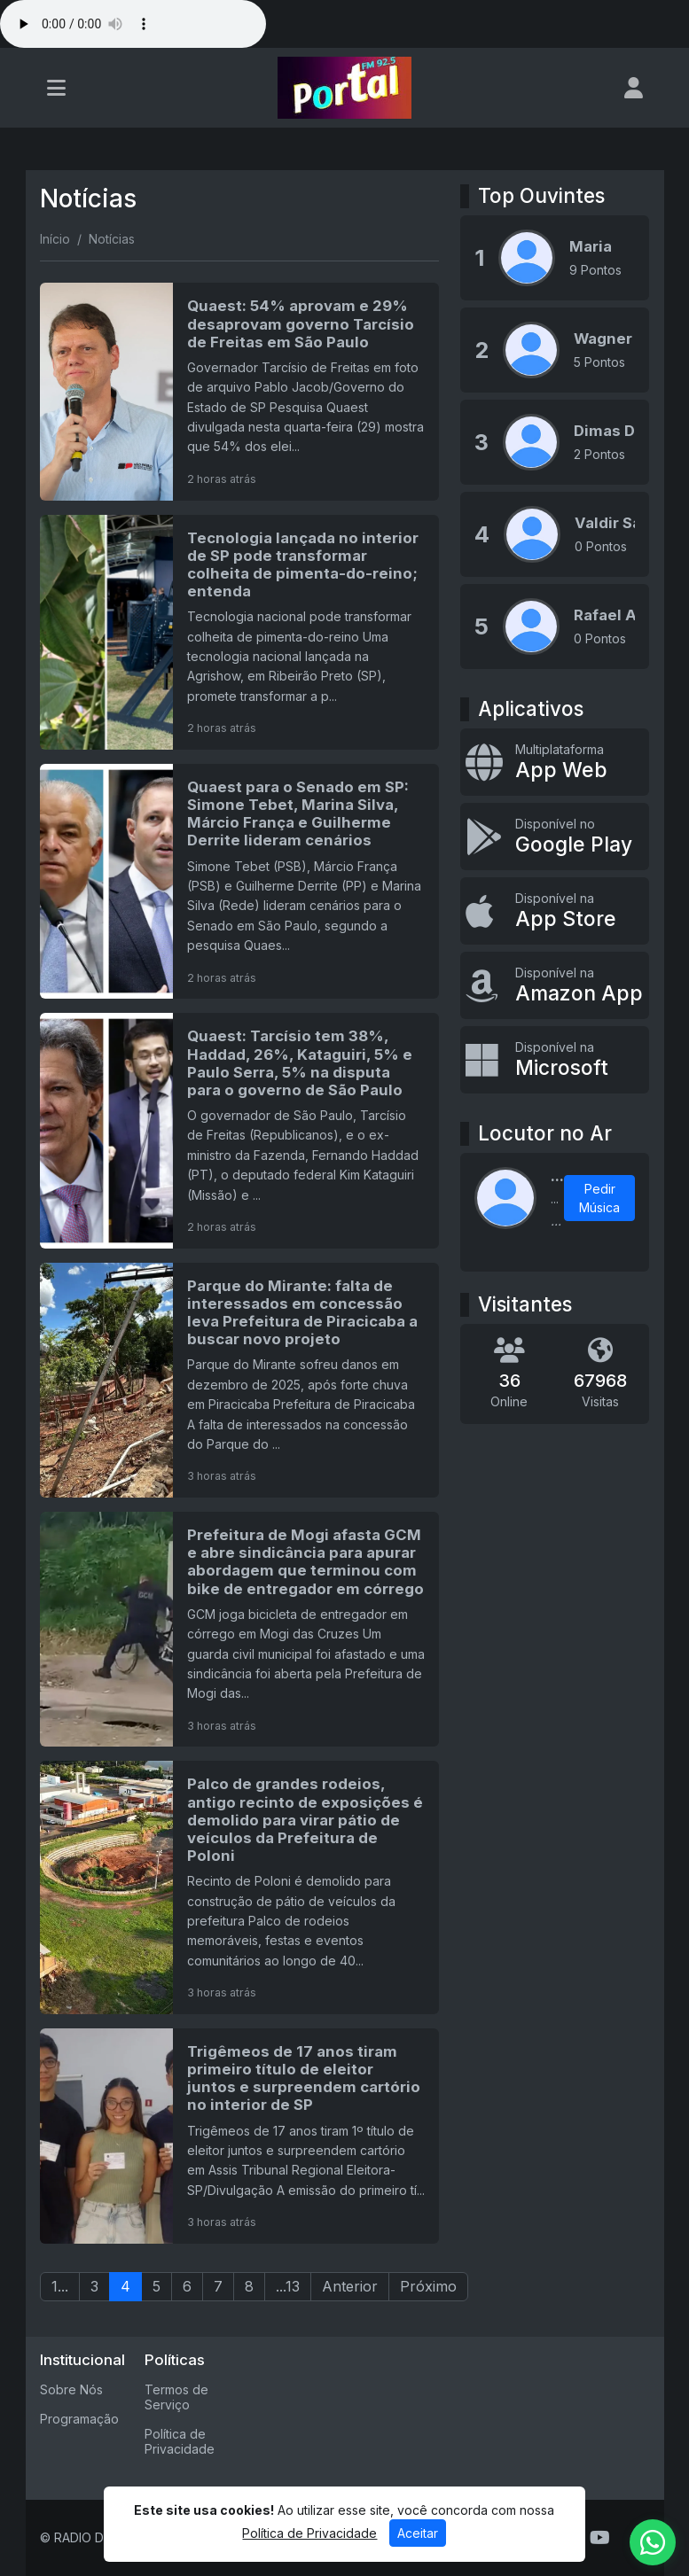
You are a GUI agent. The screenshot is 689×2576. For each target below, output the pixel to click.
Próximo (428, 2286)
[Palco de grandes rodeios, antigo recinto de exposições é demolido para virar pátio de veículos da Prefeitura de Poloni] (240, 1887)
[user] (634, 88)
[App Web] (554, 762)
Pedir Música (599, 1198)
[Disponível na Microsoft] (554, 1059)
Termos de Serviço (176, 2397)
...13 (288, 2286)
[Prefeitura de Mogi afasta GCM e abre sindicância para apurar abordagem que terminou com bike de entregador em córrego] (240, 1629)
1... (59, 2286)
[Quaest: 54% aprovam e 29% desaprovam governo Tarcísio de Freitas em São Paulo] (240, 391)
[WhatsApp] (653, 2542)
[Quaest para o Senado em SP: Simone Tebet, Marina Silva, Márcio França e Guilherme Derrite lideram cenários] (240, 881)
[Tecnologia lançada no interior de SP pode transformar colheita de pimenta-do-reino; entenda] (240, 632)
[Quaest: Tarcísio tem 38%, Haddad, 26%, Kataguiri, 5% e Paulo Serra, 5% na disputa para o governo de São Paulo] (240, 1130)
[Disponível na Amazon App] (554, 985)
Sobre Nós (71, 2389)
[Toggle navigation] (56, 88)
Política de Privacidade (180, 2441)
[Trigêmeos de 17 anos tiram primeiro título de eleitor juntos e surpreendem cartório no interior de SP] (240, 2136)
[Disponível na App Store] (554, 911)
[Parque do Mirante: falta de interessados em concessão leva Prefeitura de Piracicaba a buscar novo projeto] (240, 1380)
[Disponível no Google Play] (554, 836)
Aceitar (417, 2533)
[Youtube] (600, 2538)
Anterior (350, 2286)
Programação (79, 2418)
